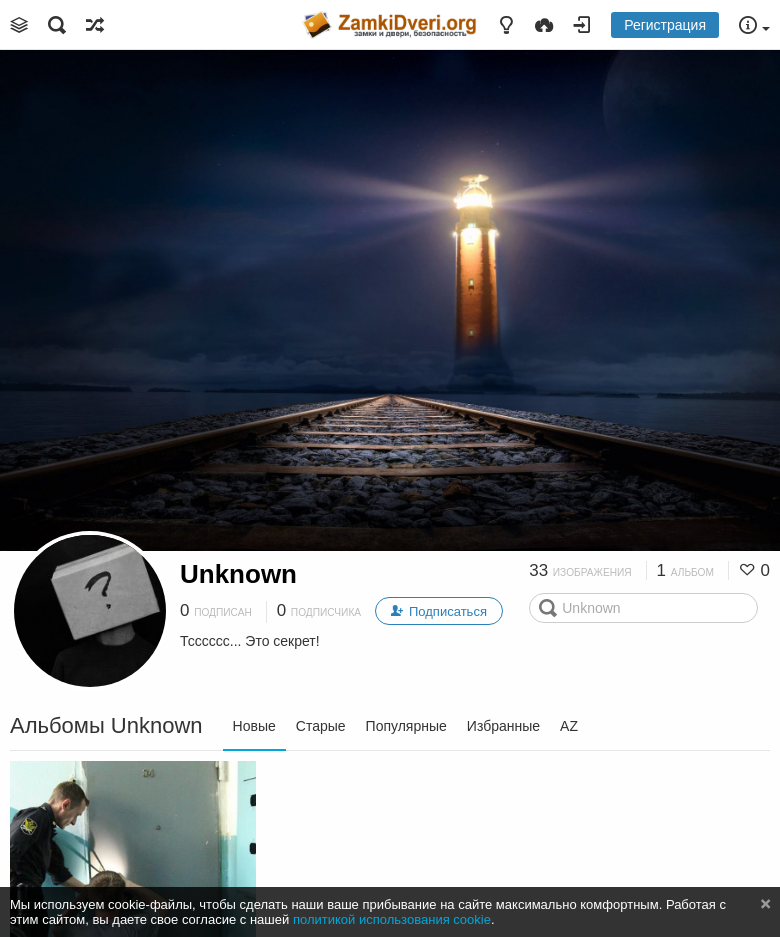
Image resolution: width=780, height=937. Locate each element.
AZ (569, 726)
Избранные (503, 726)
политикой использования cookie (392, 919)
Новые (254, 726)
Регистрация (665, 25)
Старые (321, 726)
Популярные (406, 726)
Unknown (238, 574)
